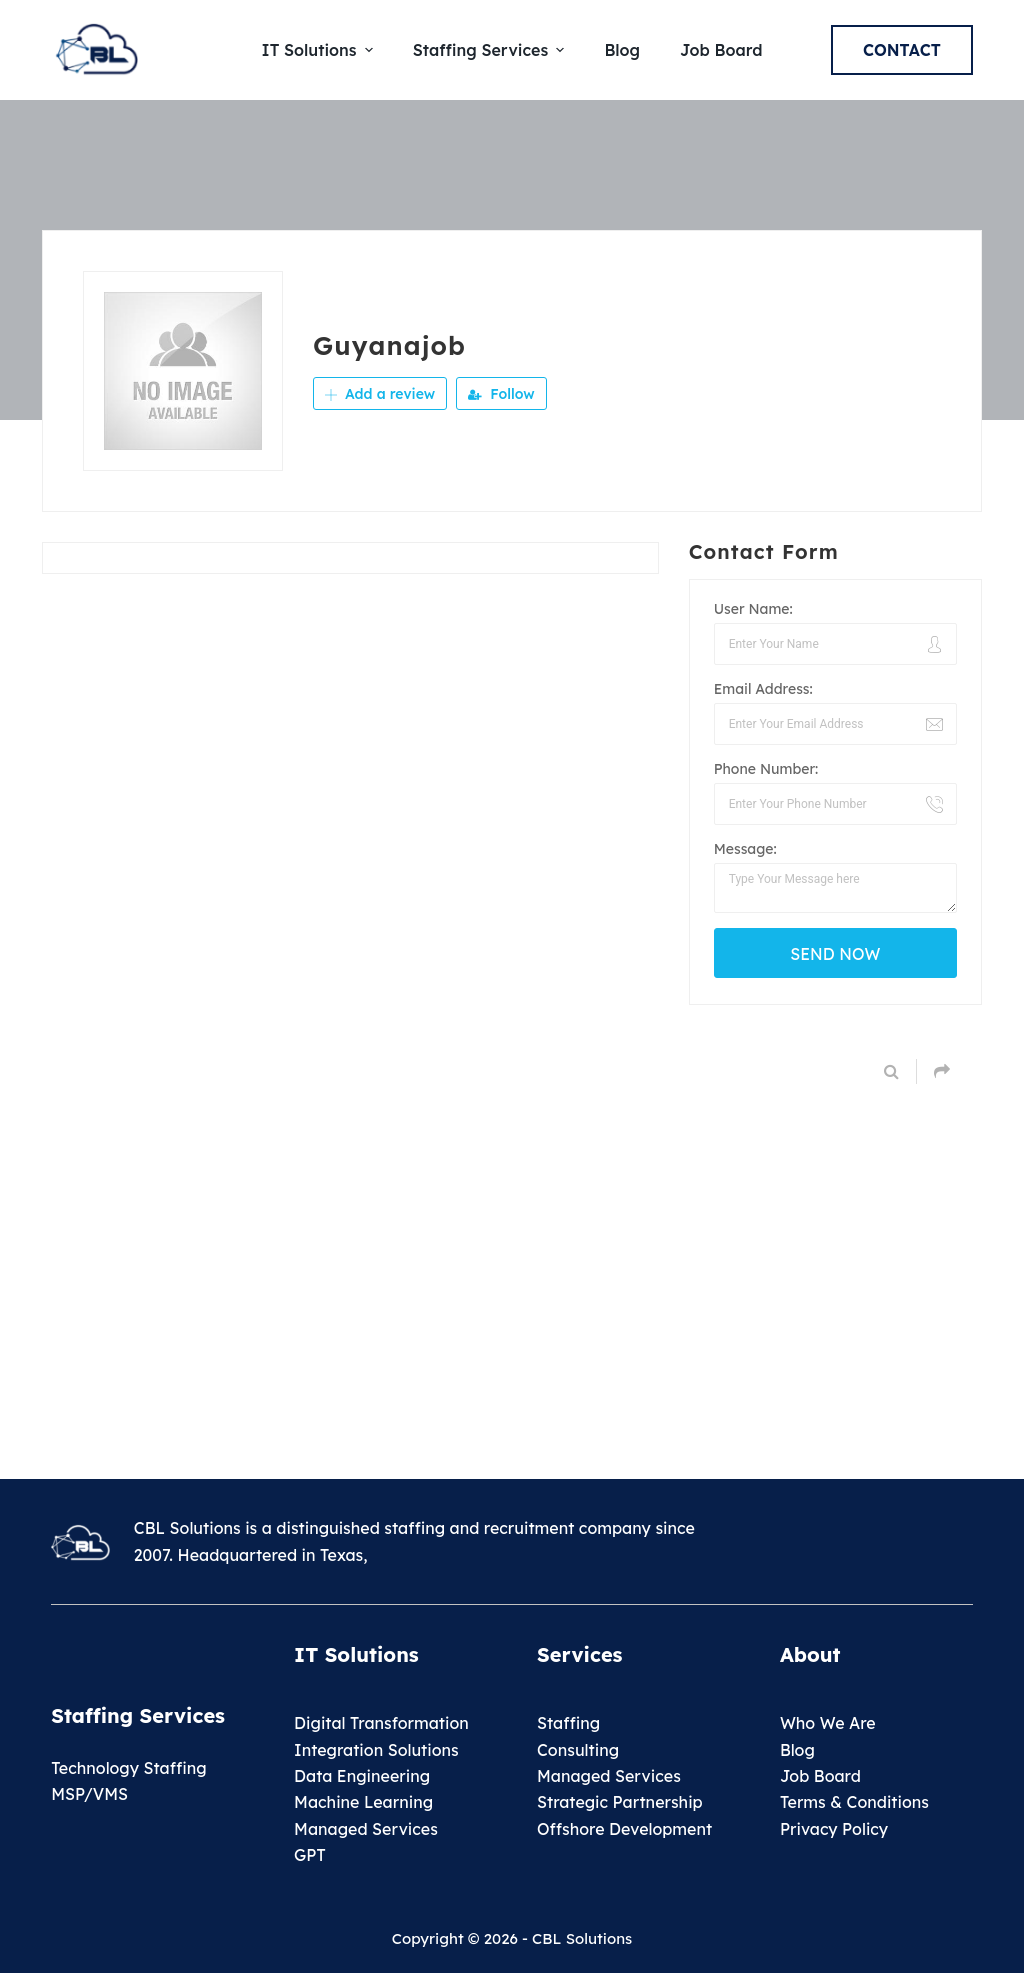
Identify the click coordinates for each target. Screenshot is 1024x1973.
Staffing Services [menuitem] (491, 50)
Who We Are (828, 1723)
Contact (902, 50)
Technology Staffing (128, 1768)
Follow (501, 394)
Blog (797, 1750)
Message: (745, 849)
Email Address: (763, 689)
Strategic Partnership (620, 1802)
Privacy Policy (834, 1829)
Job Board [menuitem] (721, 50)
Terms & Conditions (854, 1802)
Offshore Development (624, 1829)
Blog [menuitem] (622, 50)
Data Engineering (362, 1776)
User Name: (753, 609)
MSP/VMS (89, 1794)
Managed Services (366, 1829)
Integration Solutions (376, 1750)
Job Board (820, 1776)
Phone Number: (766, 769)
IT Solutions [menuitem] (320, 50)
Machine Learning (363, 1802)
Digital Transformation (381, 1723)
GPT (310, 1855)
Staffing (568, 1723)
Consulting (578, 1750)
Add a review (380, 394)
